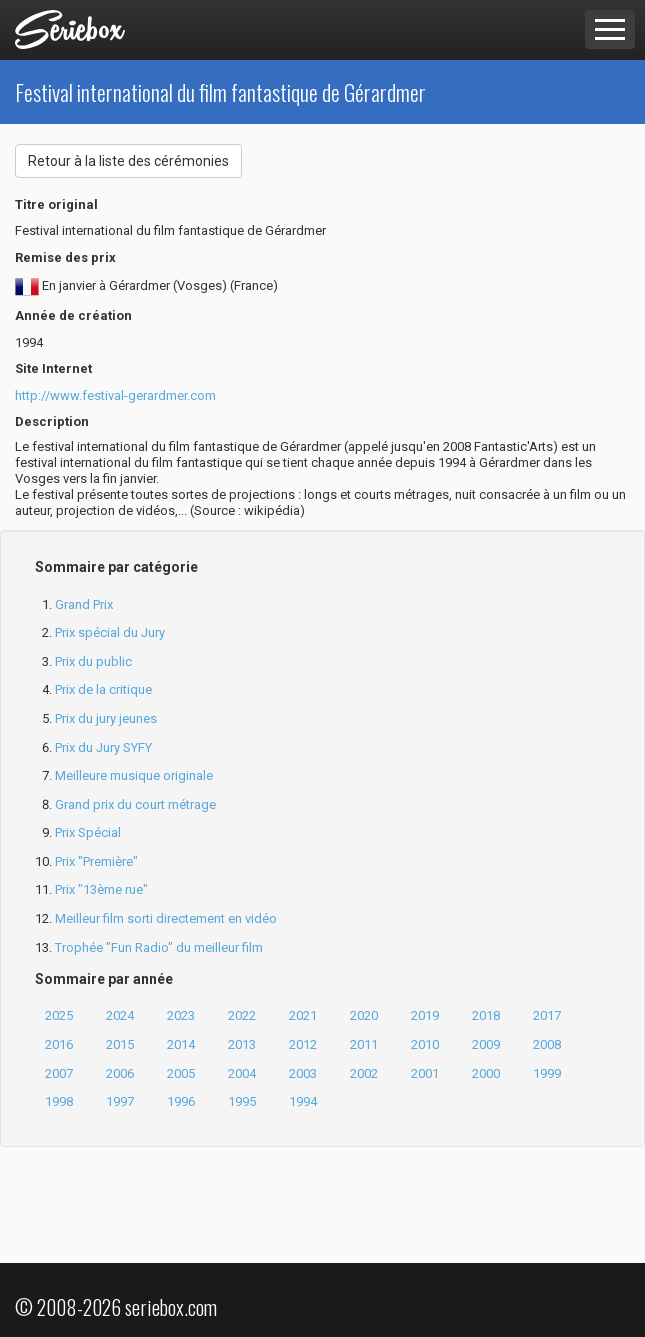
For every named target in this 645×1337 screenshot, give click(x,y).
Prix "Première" (96, 861)
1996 (181, 1101)
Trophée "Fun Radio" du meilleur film (159, 947)
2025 (59, 1015)
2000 (486, 1073)
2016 (59, 1044)
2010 (425, 1044)
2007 (59, 1073)
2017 (547, 1015)
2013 (242, 1044)
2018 (486, 1015)
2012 (303, 1044)
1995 (242, 1101)
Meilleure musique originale (134, 775)
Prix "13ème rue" (101, 889)
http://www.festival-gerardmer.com (115, 395)
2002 (364, 1073)
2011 (364, 1044)
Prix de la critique (103, 689)
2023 (181, 1015)
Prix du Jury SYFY (103, 747)
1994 (303, 1101)
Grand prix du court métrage (135, 804)
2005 (181, 1073)
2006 (120, 1073)
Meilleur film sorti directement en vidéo (166, 918)
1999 (547, 1073)
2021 (303, 1015)
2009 (486, 1044)
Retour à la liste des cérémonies (128, 161)
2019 (425, 1015)
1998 (59, 1101)
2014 (181, 1044)
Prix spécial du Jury (110, 632)
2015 (120, 1044)
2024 (120, 1015)
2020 (364, 1015)
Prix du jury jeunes (106, 718)
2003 (303, 1073)
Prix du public (93, 661)
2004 (242, 1073)
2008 (547, 1044)
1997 (120, 1101)
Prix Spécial (88, 832)
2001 (425, 1073)
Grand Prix (84, 604)
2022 (242, 1015)
